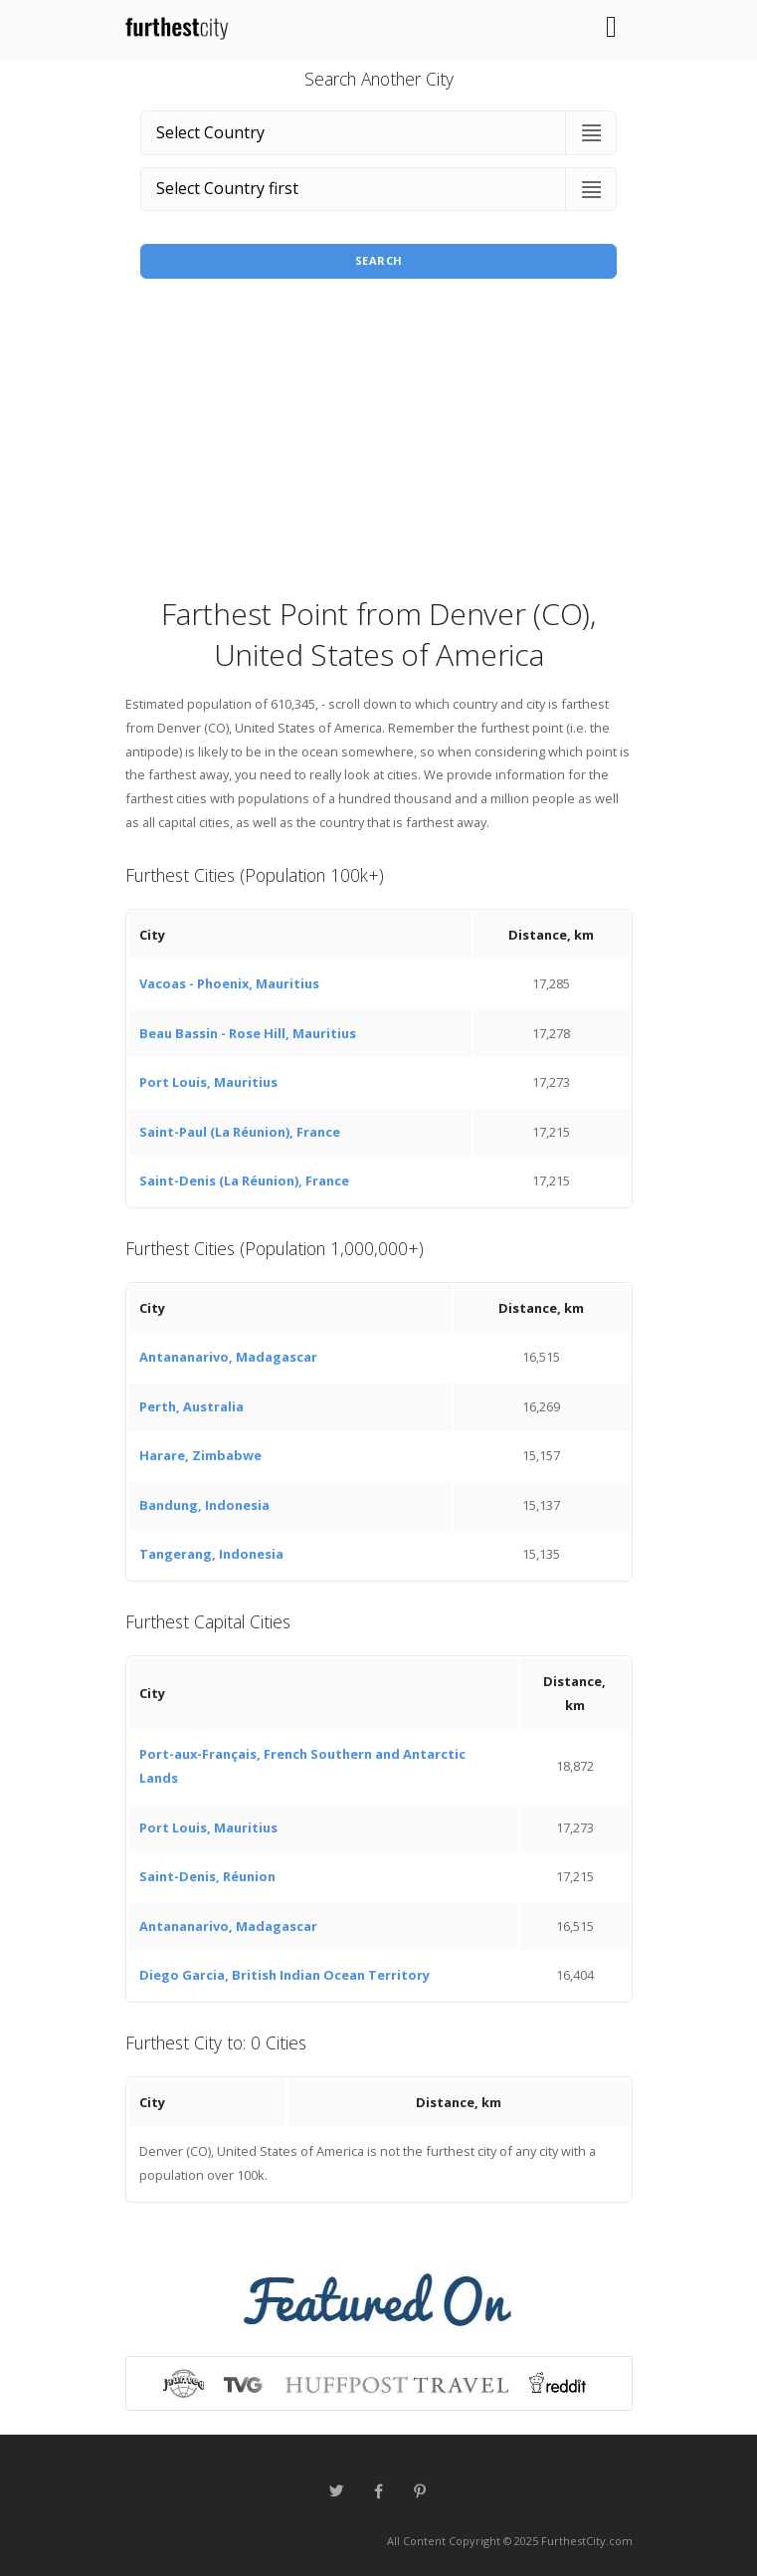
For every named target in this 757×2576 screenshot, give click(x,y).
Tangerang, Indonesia (211, 1554)
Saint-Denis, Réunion (207, 1876)
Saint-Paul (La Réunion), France (239, 1132)
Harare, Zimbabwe (200, 1455)
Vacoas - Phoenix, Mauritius (229, 983)
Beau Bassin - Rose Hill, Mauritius (247, 1033)
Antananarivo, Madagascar (228, 1357)
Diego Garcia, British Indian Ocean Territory (284, 1975)
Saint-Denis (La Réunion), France (244, 1180)
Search (379, 260)
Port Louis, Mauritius (208, 1082)
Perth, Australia (191, 1406)
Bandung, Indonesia (204, 1505)
